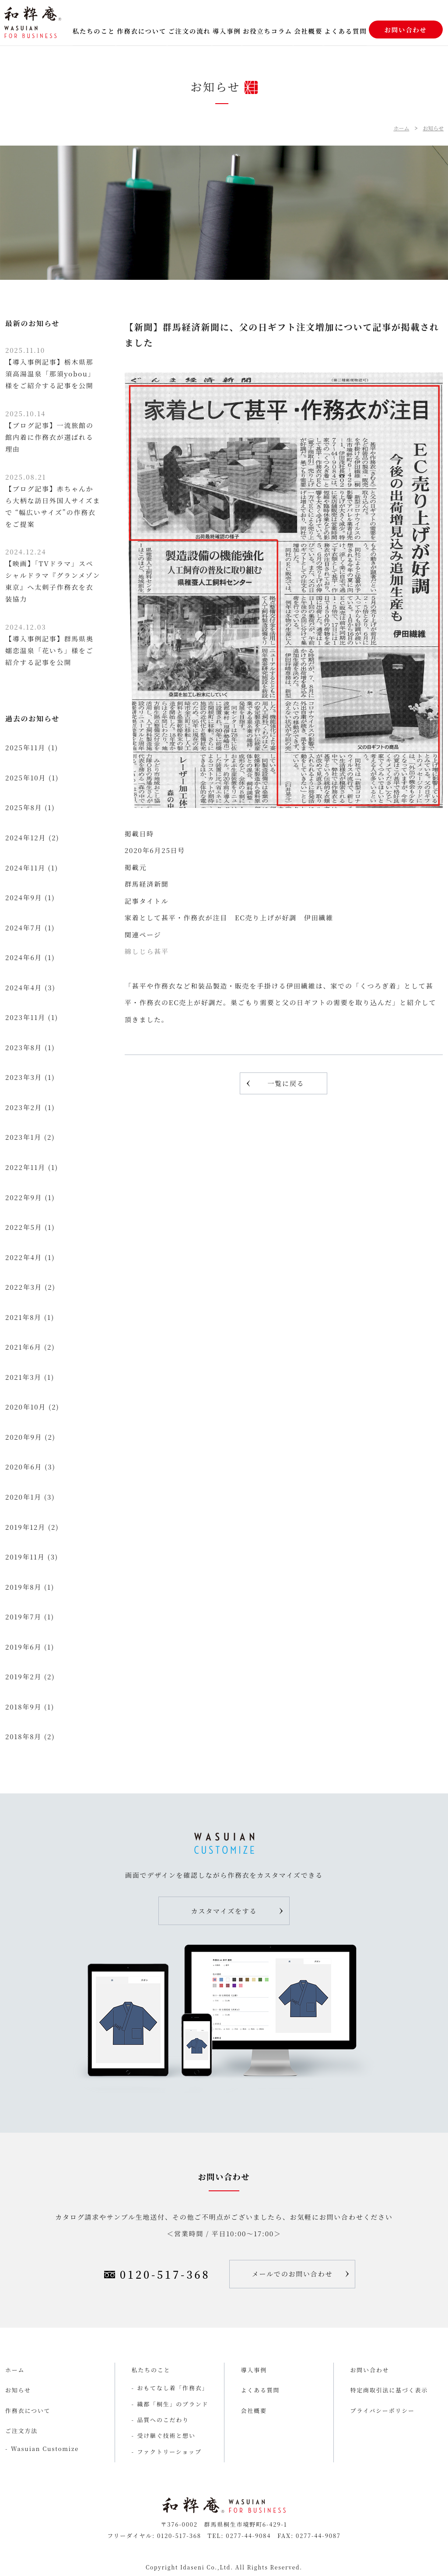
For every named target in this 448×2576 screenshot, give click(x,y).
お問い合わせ (406, 29)
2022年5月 (23, 1227)
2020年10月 (25, 1406)
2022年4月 (23, 1257)
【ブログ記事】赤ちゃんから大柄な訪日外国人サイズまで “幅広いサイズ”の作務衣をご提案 (52, 500)
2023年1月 (23, 1137)
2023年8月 (23, 1047)
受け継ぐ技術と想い (166, 2435)
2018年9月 (23, 1706)
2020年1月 (23, 1496)
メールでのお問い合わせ (292, 2273)
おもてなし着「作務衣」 (173, 2388)
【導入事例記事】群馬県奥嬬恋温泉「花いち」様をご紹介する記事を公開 (49, 644)
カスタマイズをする (224, 1910)
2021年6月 (23, 1346)
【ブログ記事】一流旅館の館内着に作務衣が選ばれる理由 (49, 431)
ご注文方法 (21, 2430)
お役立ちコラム (267, 30)
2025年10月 (25, 777)
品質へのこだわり (163, 2420)
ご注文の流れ (189, 30)
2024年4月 (23, 987)
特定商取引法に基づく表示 (389, 2390)
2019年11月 (25, 1556)
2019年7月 (23, 1616)
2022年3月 (23, 1286)
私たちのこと (94, 30)
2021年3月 (23, 1377)
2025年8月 (23, 807)
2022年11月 (25, 1167)
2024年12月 (25, 837)
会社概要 (308, 30)
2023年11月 (25, 1017)
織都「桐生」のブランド (173, 2404)
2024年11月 (25, 867)
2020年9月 (23, 1436)
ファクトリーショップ (169, 2451)
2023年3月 (23, 1077)
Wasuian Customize (45, 2448)
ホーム (401, 128)
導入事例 (227, 30)
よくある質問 (345, 30)
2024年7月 (23, 927)
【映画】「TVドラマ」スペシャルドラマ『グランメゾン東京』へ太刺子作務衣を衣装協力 (52, 575)
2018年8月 (23, 1736)
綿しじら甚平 (147, 951)
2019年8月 (23, 1586)
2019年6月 (23, 1646)
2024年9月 (23, 897)
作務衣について (141, 30)
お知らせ (433, 128)
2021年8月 (23, 1317)
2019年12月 (25, 1527)
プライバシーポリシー (382, 2410)
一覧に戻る (285, 1083)
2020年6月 (23, 1466)
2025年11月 (25, 747)
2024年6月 (23, 957)
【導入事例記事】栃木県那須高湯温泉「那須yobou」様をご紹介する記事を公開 (50, 367)
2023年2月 (23, 1107)
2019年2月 (23, 1676)
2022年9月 (23, 1197)
